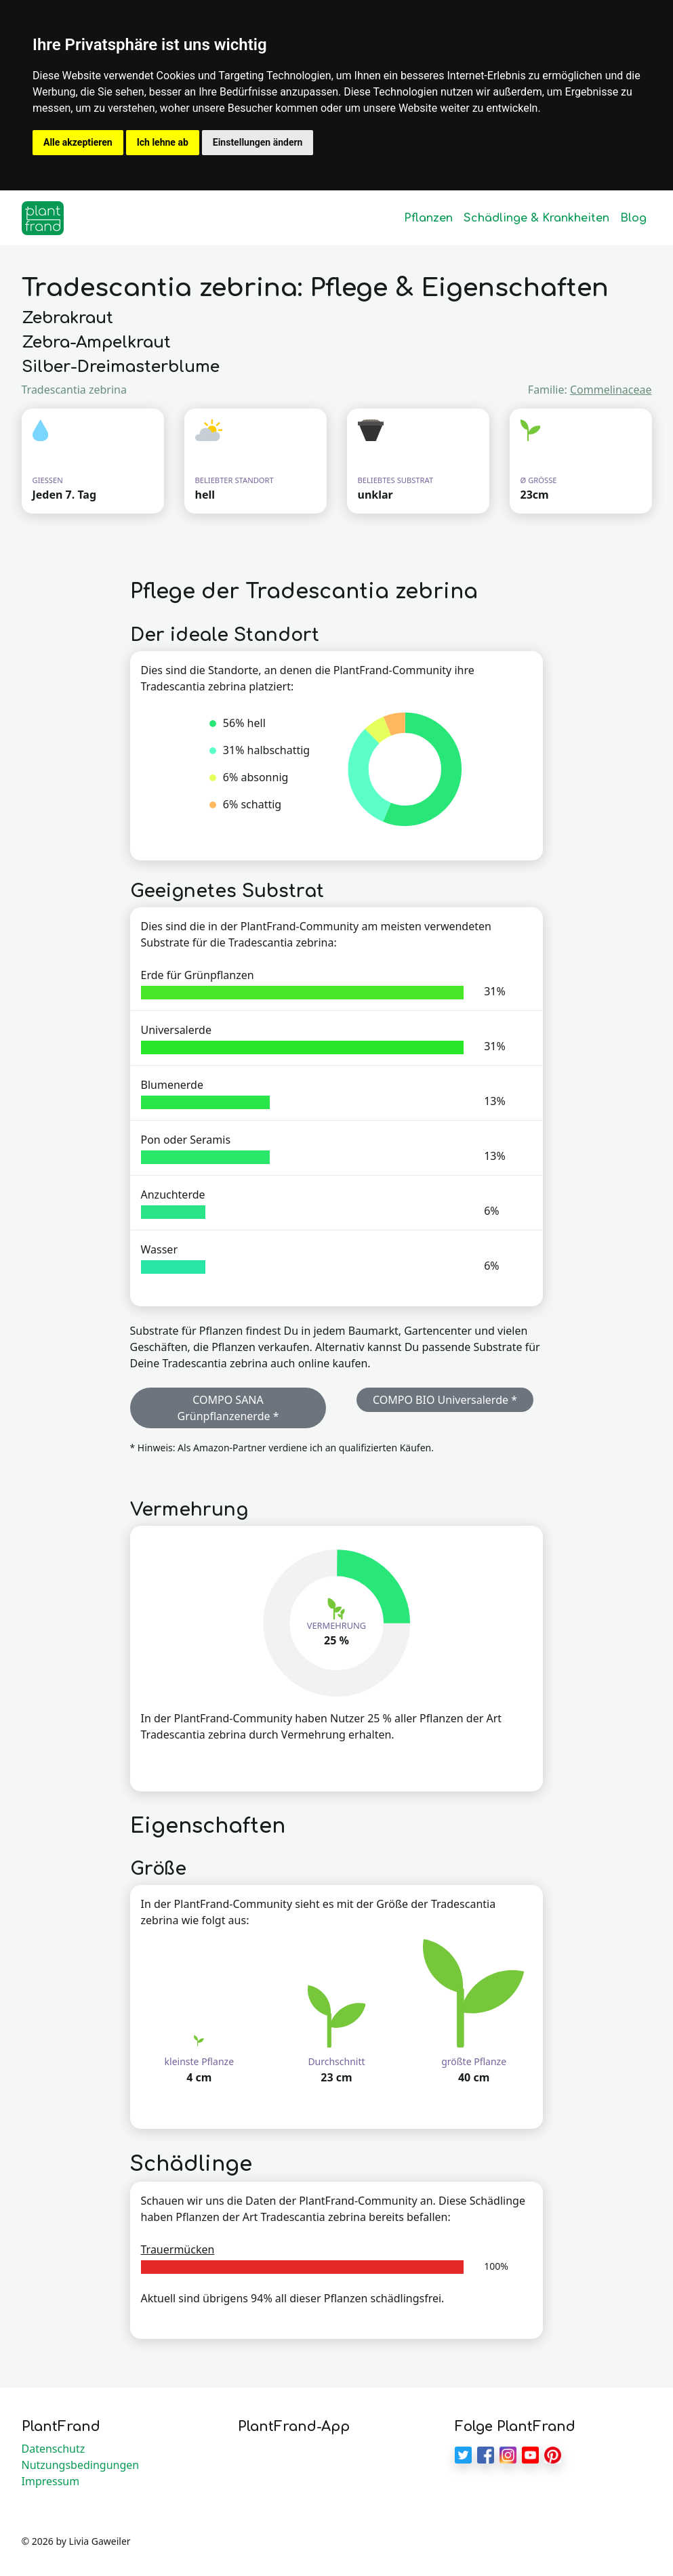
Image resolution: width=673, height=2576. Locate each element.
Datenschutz (53, 2448)
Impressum (51, 2481)
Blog (633, 218)
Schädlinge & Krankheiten (536, 218)
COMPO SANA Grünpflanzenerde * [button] (228, 1408)
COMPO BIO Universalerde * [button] (445, 1399)
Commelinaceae (611, 389)
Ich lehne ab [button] (162, 142)
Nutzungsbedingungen (81, 2464)
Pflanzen (428, 218)
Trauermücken (178, 2249)
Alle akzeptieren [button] (78, 142)
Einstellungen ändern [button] (258, 142)
